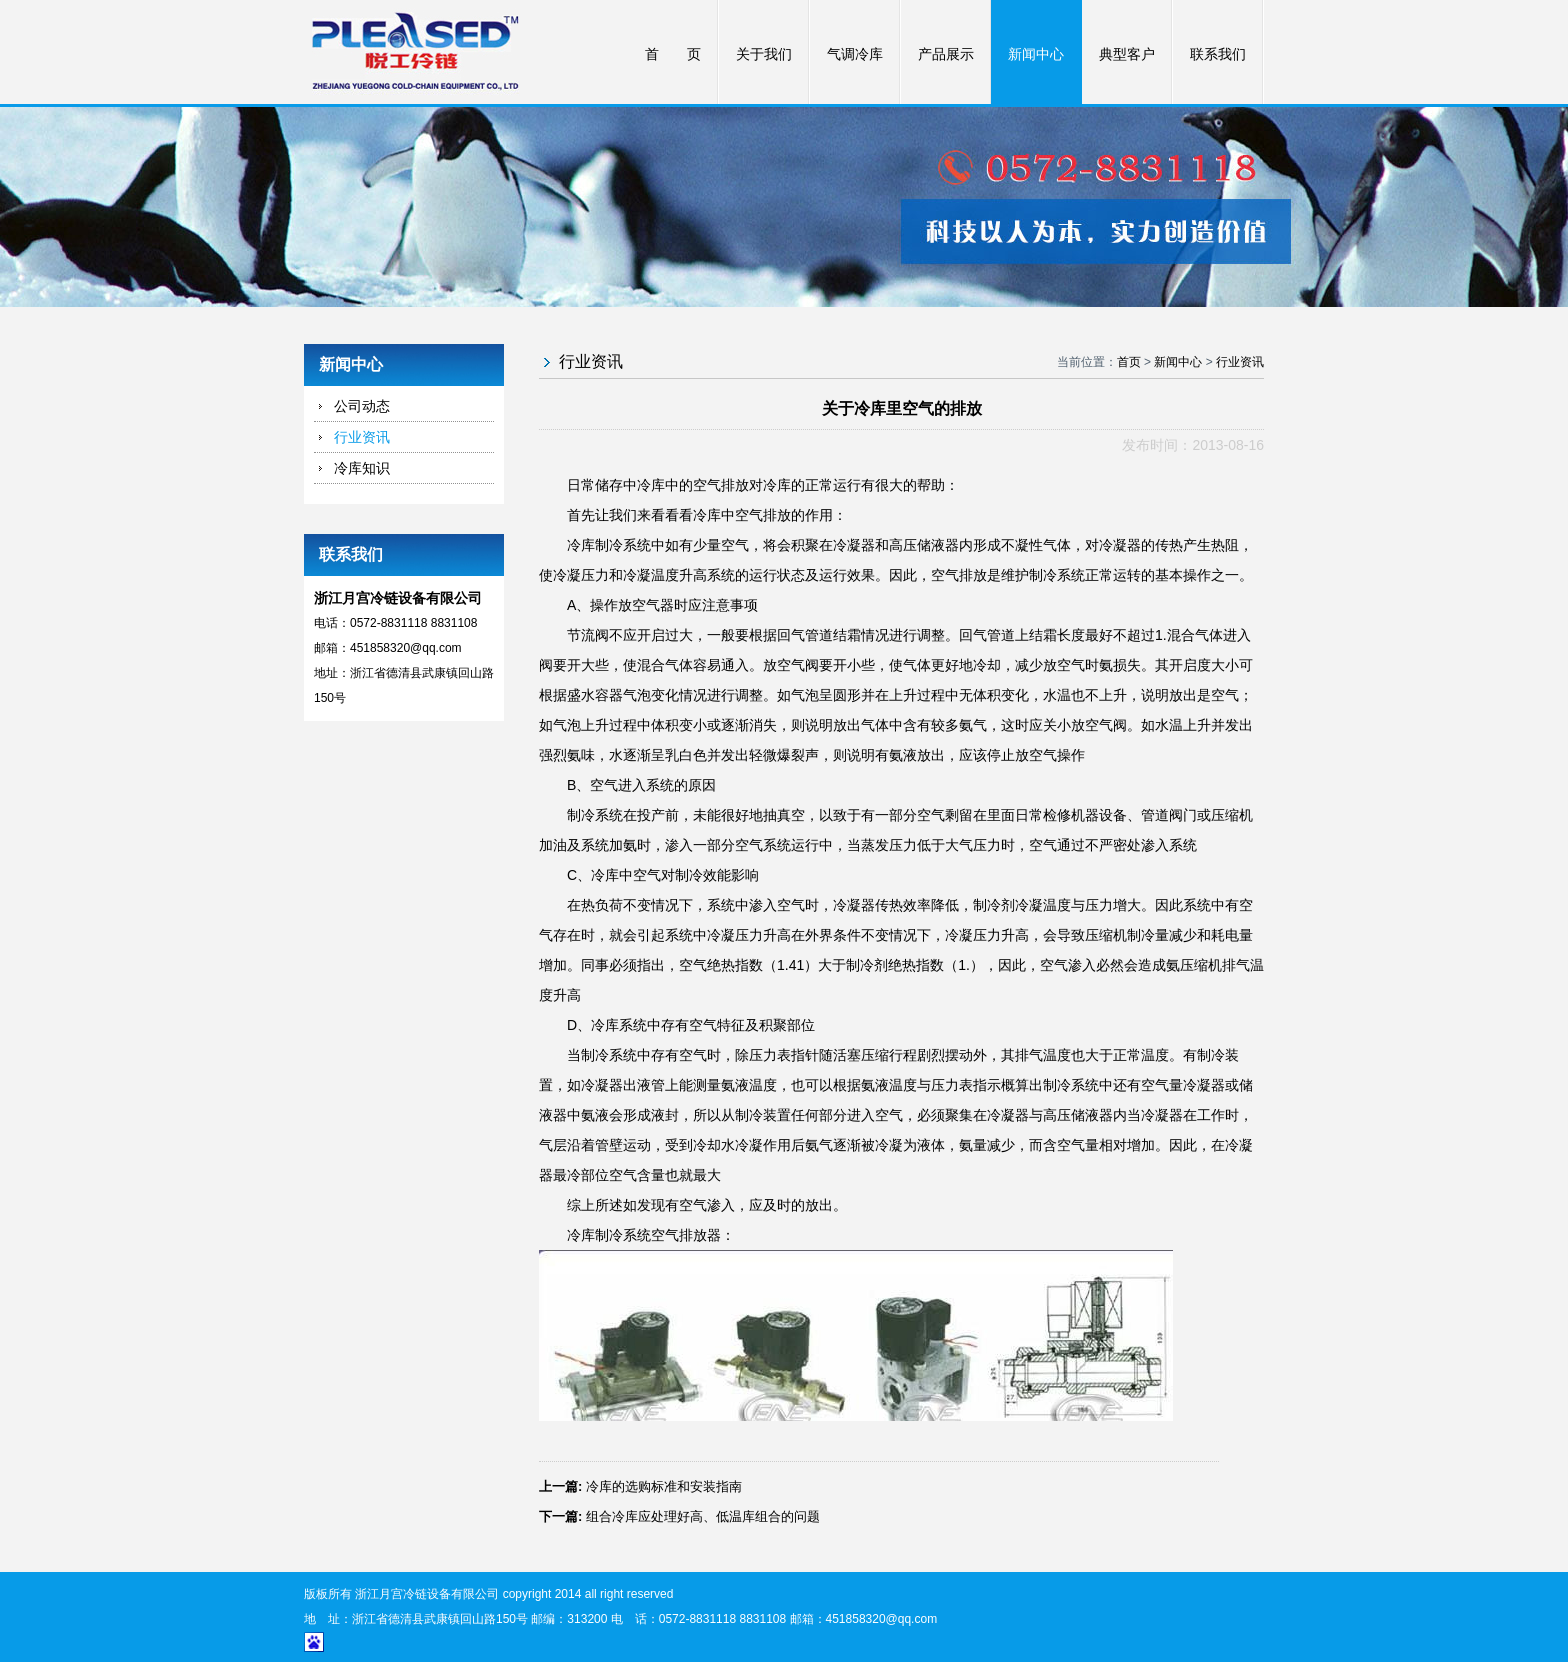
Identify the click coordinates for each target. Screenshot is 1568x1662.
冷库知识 (362, 468)
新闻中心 (1036, 54)
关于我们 (764, 54)
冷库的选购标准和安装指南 (664, 1486)
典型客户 (1127, 54)
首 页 (673, 54)
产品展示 (946, 54)
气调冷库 (855, 54)
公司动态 (362, 406)
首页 (1129, 362)
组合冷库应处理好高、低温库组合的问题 (703, 1516)
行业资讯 (362, 437)
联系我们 (1218, 54)
